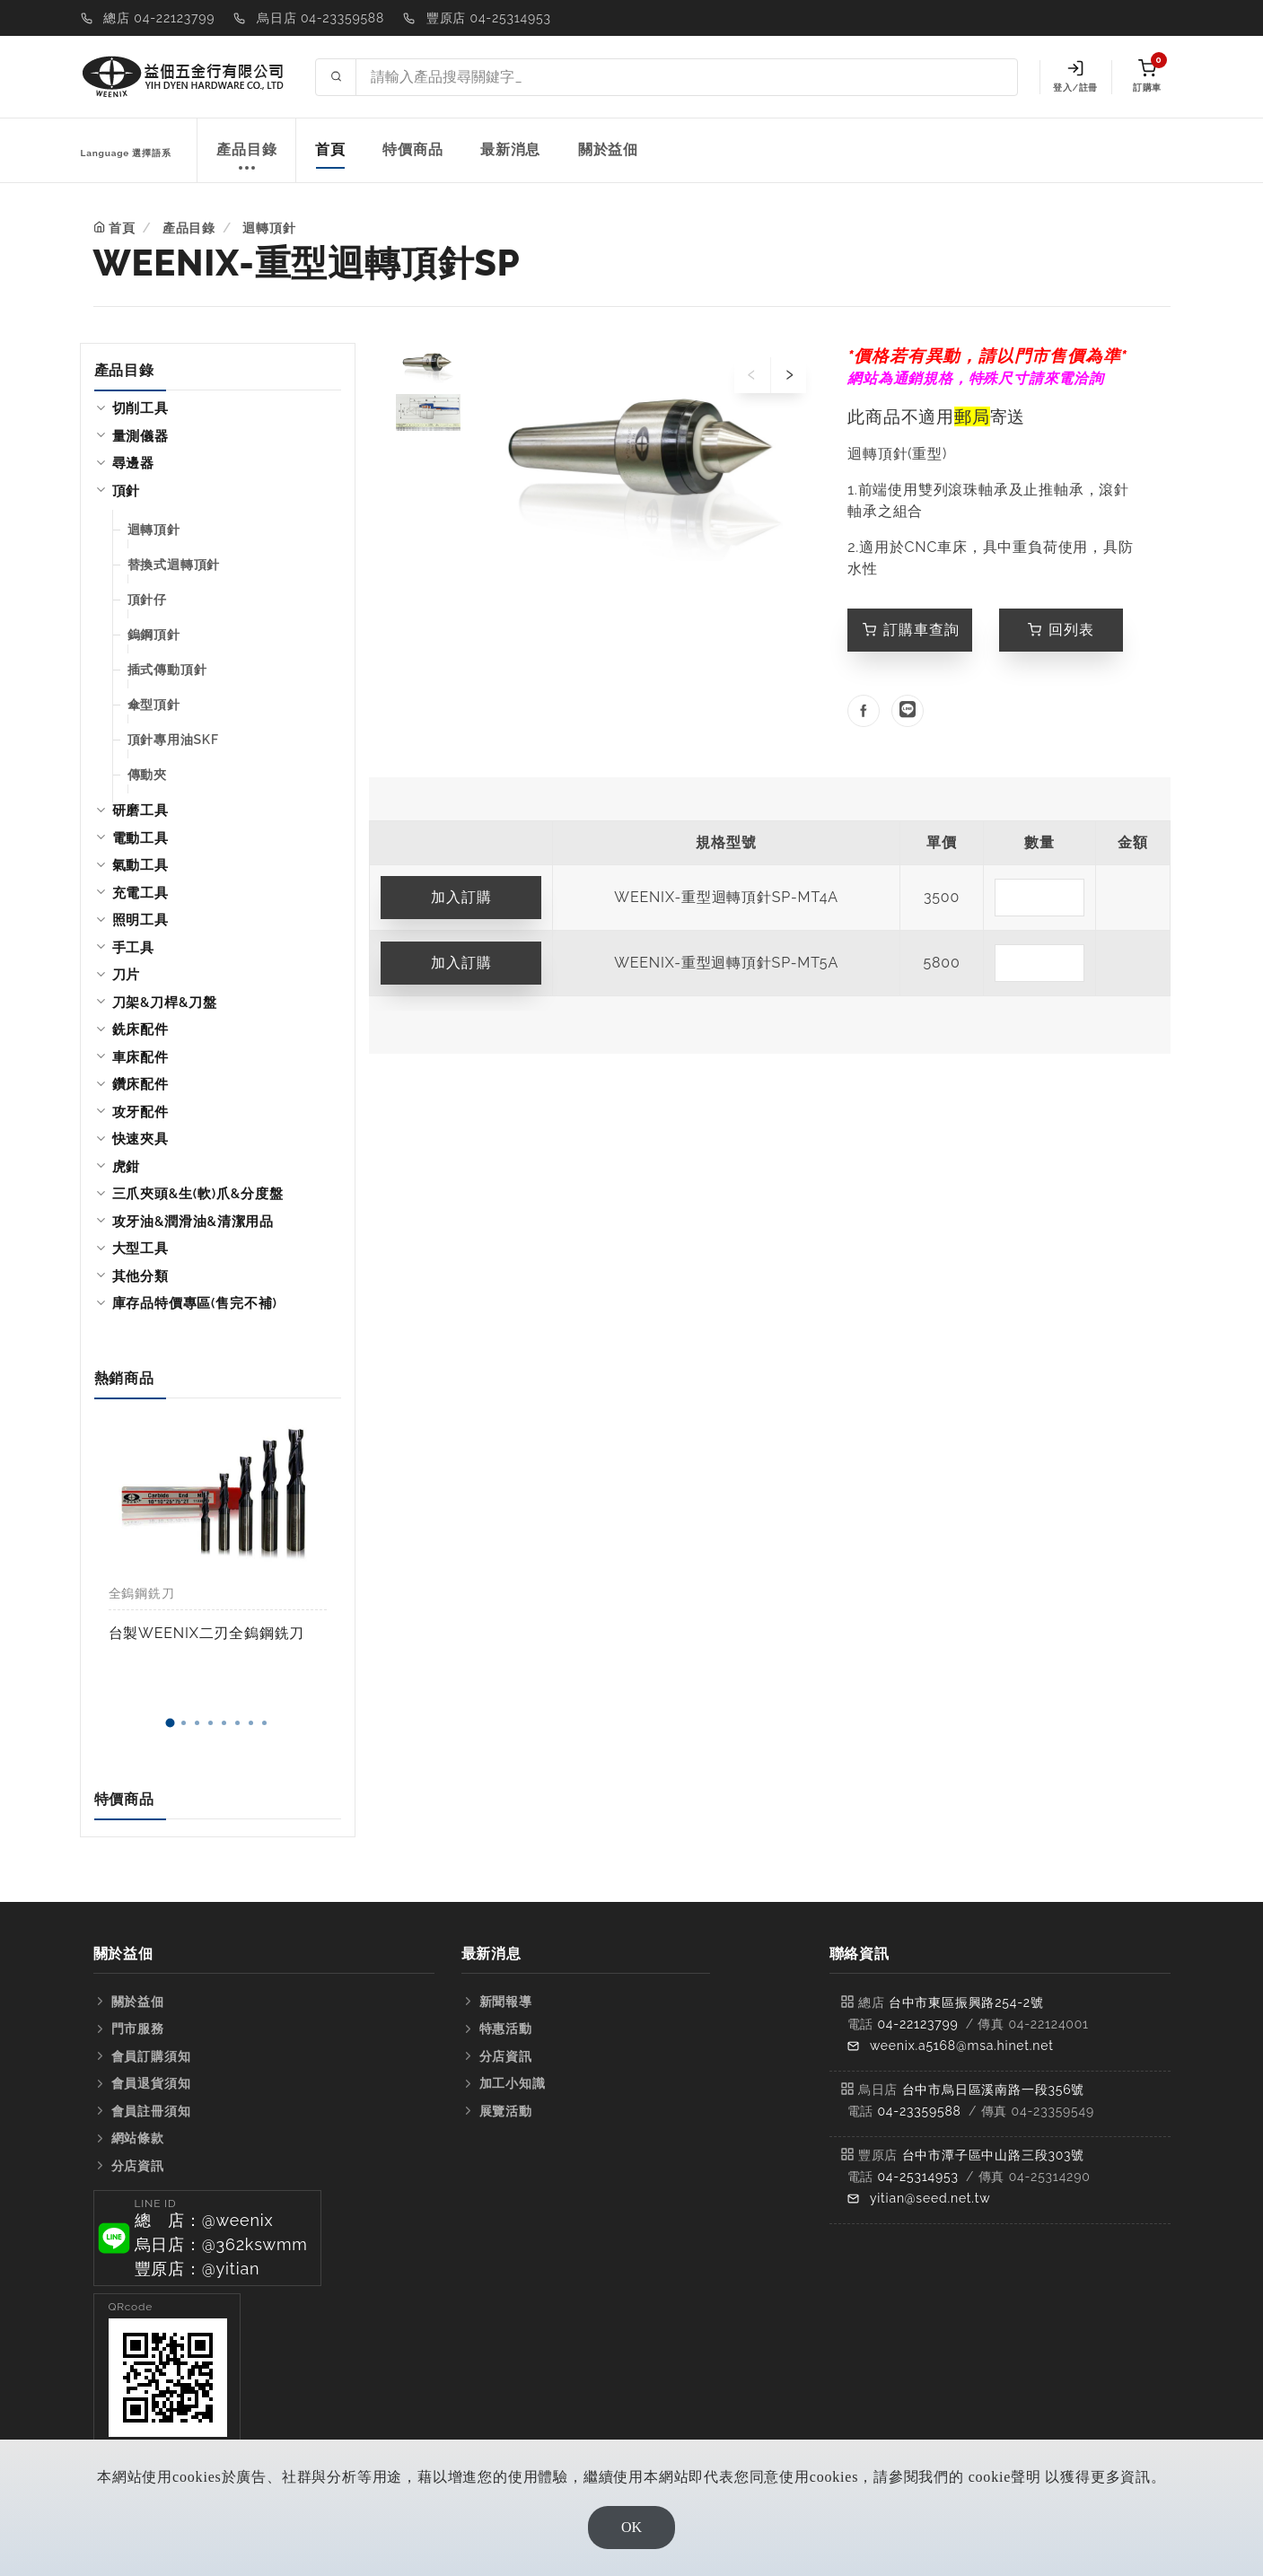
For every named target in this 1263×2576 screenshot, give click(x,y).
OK (631, 2527)
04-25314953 (917, 2176)
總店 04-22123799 (159, 18)
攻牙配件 (140, 1112)
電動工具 (140, 838)
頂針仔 (147, 599)
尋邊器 (133, 463)
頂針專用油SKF (173, 739)
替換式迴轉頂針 (174, 564)
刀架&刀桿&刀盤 (164, 1002)
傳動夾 (147, 774)
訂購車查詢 (911, 629)
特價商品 (412, 149)
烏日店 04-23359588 (320, 18)
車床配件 (140, 1057)
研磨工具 (140, 810)
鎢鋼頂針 (153, 634)
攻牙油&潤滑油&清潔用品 (193, 1222)
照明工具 (140, 920)
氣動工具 (140, 865)
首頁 (330, 149)
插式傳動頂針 (167, 669)
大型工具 (140, 1248)
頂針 (126, 491)
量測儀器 (140, 436)
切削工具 (140, 408)
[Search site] (686, 77)
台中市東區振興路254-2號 (966, 2002)
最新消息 (510, 149)
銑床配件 (140, 1029)
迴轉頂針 (268, 228)
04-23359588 (918, 2111)
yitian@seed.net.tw (930, 2198)
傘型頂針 (153, 704)
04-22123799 (917, 2024)
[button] (170, 1723)
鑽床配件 (140, 1084)
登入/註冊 (1075, 76)
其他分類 (140, 1276)
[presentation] (752, 375)
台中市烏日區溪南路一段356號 (993, 2089)
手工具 (133, 948)
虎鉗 (126, 1167)
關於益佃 (608, 149)
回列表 (1061, 629)
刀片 (126, 975)
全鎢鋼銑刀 (142, 1593)
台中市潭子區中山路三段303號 (993, 2155)
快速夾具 (140, 1139)
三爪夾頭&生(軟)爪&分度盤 (198, 1194)
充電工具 (140, 893)
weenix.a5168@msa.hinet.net (962, 2045)
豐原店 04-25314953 (488, 18)
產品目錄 (246, 159)
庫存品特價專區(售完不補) (194, 1303)
